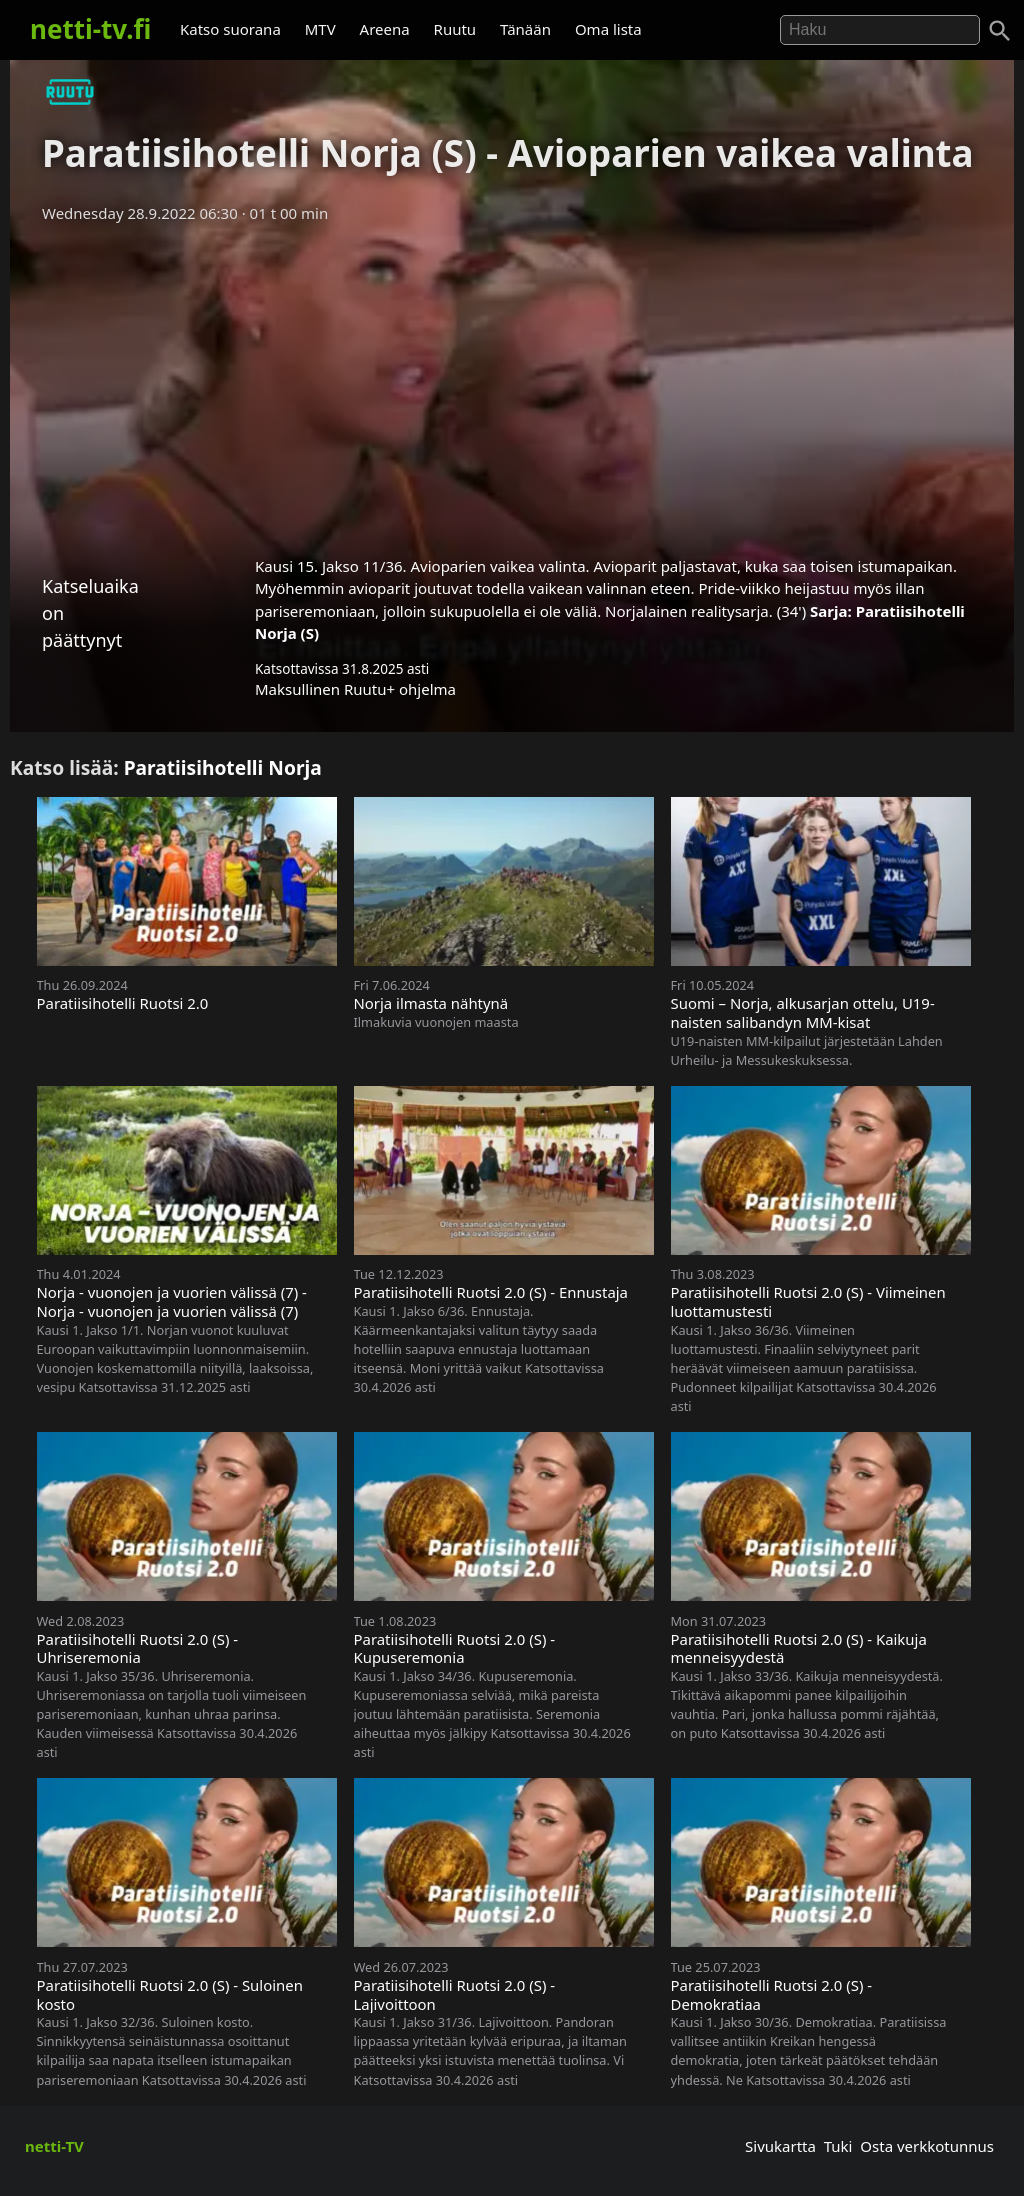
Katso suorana (230, 29)
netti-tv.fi (90, 29)
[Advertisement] (512, 383)
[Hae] (880, 30)
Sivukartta (780, 2146)
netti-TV (54, 2146)
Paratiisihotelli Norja (223, 767)
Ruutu (455, 29)
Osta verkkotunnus (927, 2146)
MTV (320, 29)
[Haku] (1000, 31)
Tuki (838, 2146)
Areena (385, 29)
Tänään (525, 29)
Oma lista (608, 29)
